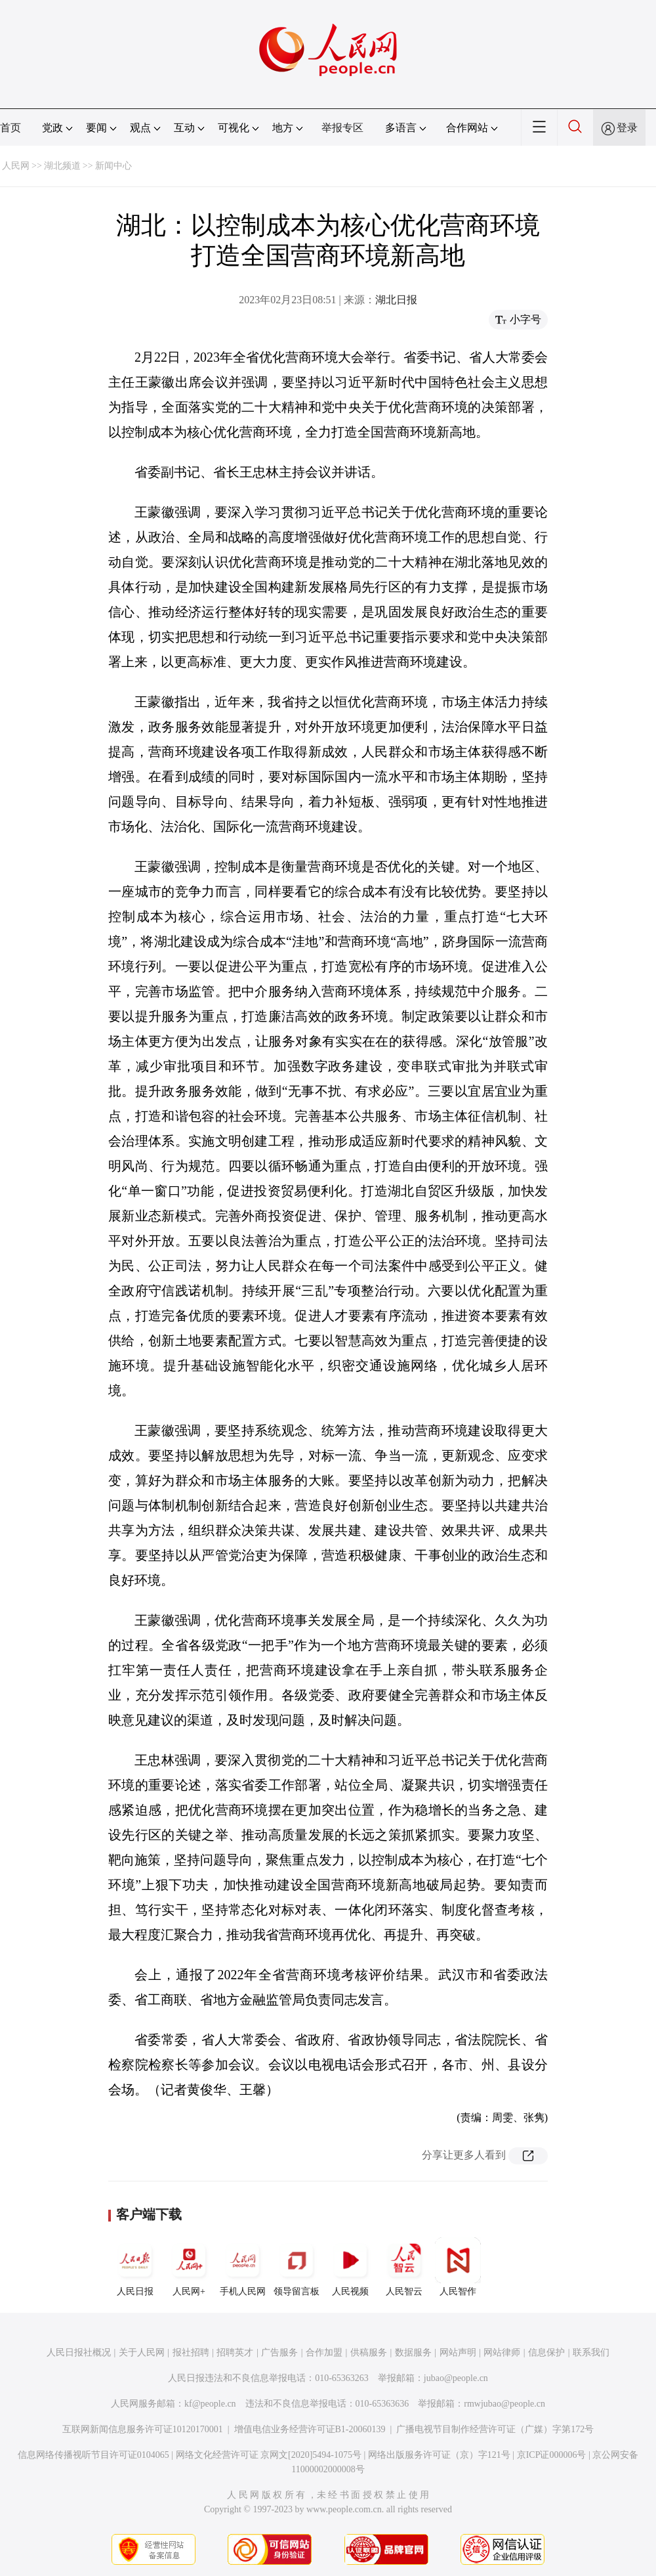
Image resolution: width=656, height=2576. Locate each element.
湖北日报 (396, 299)
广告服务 (279, 2352)
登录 (627, 127)
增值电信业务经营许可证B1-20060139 (310, 2429)
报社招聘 (191, 2352)
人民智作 (458, 2266)
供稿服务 (368, 2352)
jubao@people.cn (456, 2378)
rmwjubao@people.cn (504, 2404)
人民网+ (189, 2266)
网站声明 (458, 2352)
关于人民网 (142, 2352)
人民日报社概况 (79, 2352)
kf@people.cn (210, 2404)
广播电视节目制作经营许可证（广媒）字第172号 (495, 2429)
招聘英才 (234, 2352)
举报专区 (342, 127)
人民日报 (135, 2266)
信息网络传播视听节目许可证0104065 (93, 2455)
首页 (10, 127)
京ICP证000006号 (551, 2455)
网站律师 (501, 2352)
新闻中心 (113, 166)
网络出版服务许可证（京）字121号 (439, 2455)
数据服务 (413, 2352)
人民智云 (404, 2266)
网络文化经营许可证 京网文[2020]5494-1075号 (269, 2455)
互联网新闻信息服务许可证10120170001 (142, 2429)
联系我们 (591, 2352)
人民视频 (350, 2266)
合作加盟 (324, 2352)
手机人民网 (243, 2266)
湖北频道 (62, 166)
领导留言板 (296, 2266)
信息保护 (546, 2352)
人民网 (16, 166)
